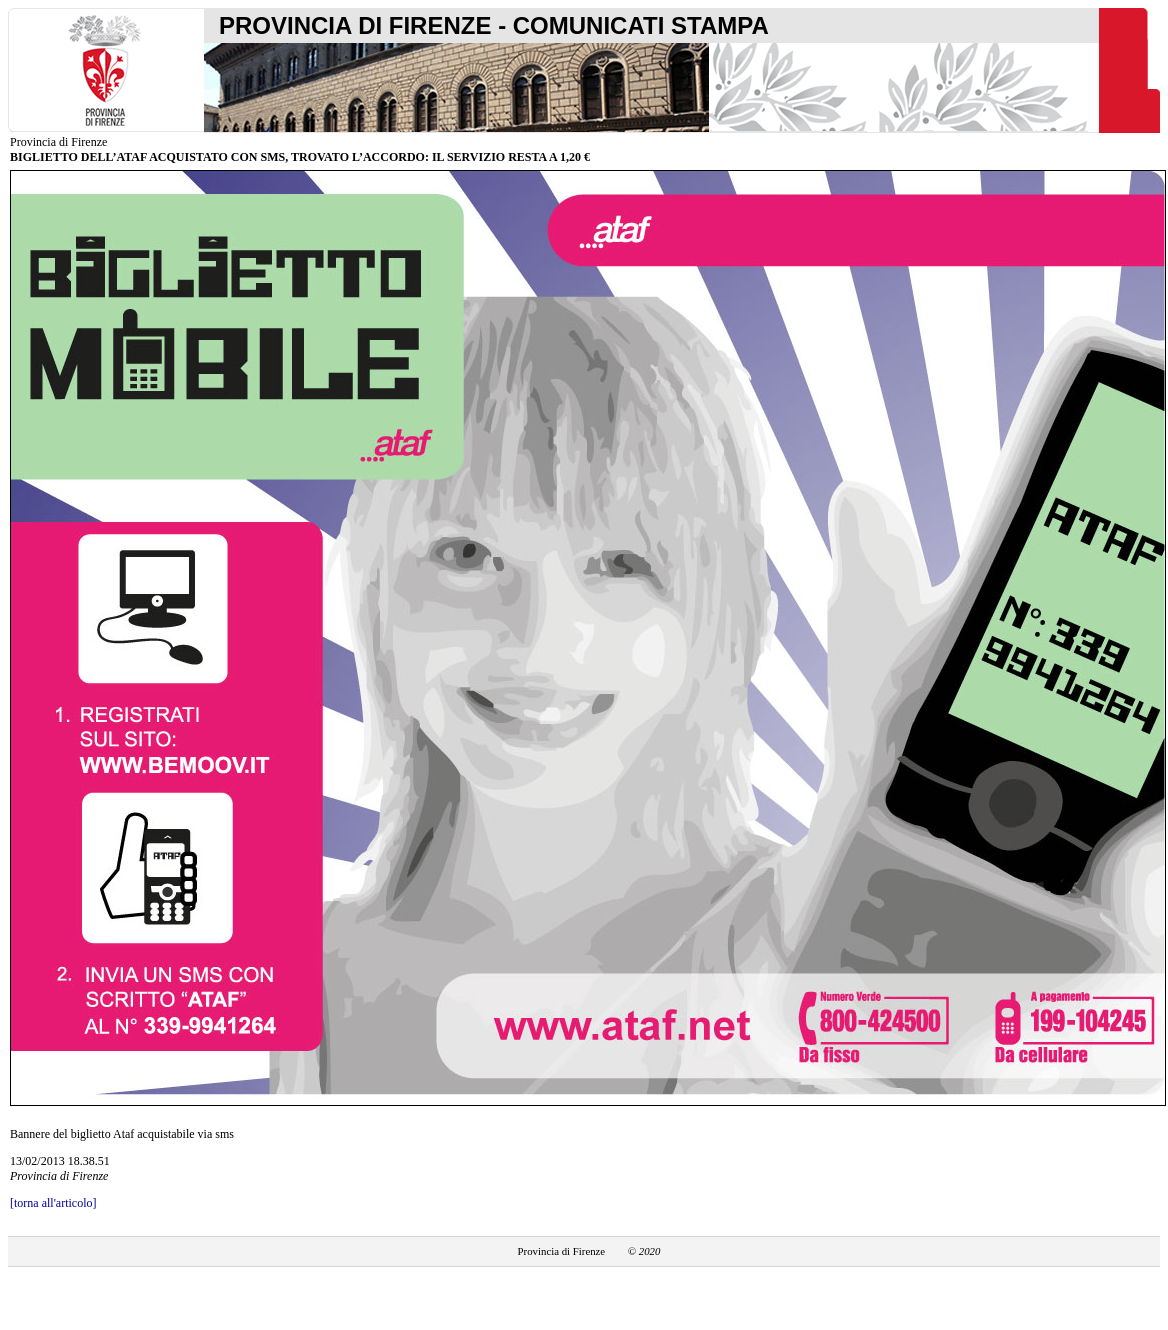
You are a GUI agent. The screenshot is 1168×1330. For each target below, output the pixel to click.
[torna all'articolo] (53, 1203)
